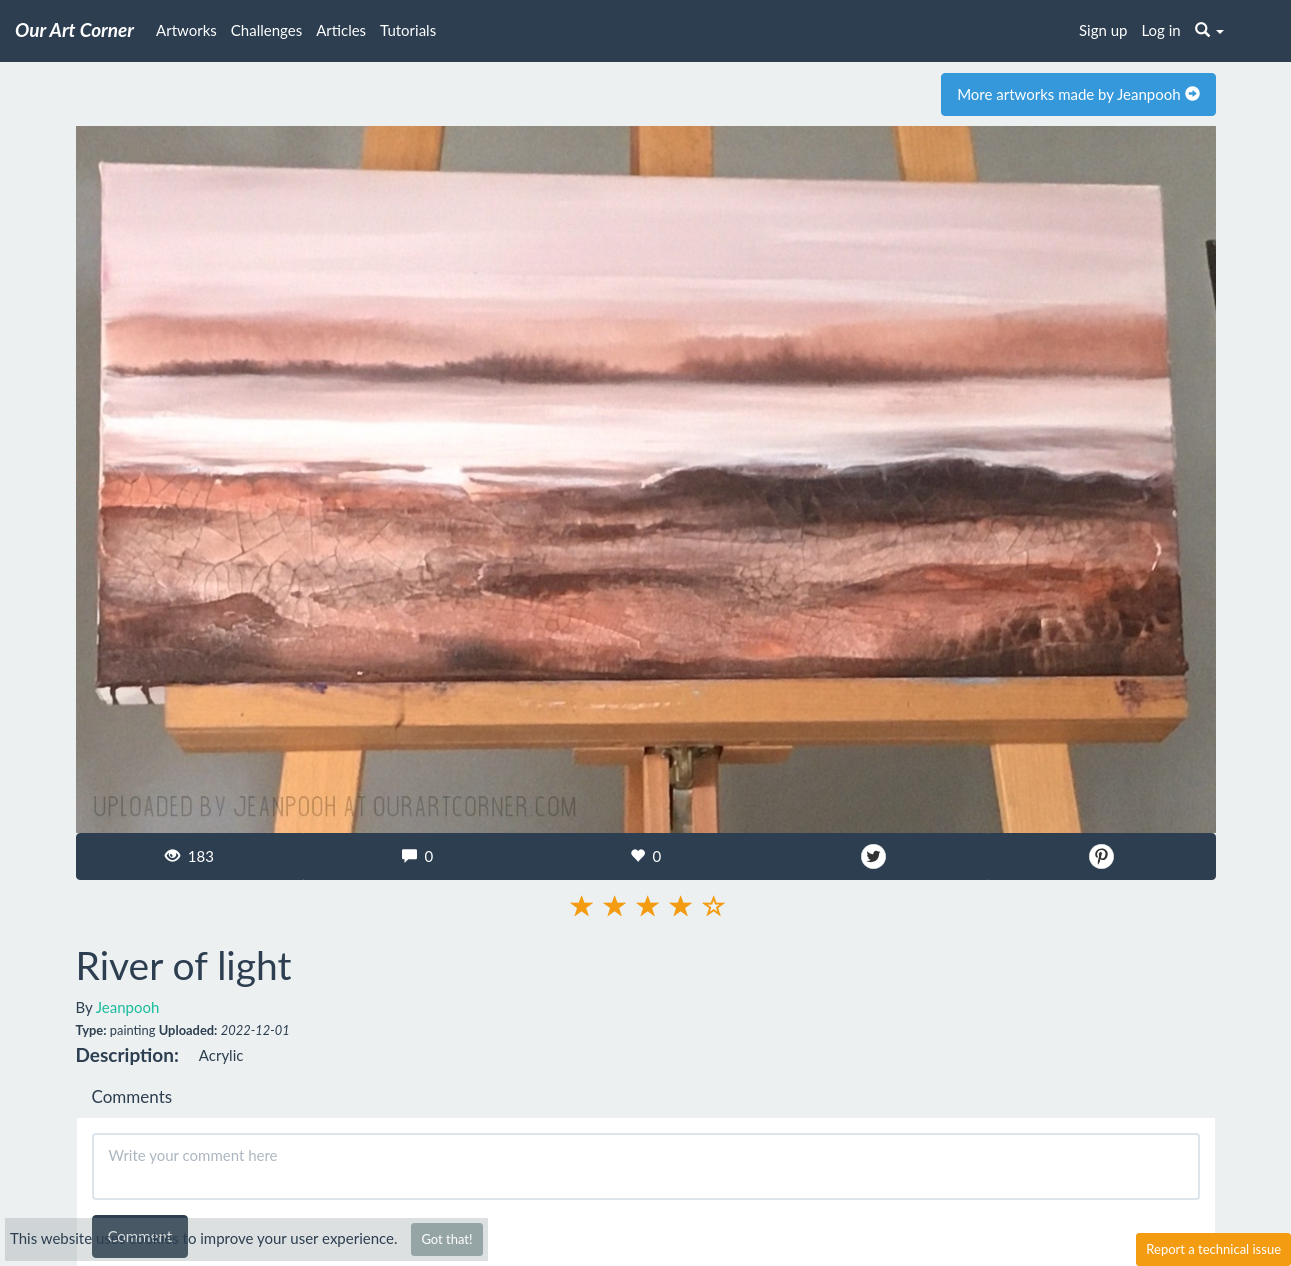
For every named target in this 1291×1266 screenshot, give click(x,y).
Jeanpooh (128, 1007)
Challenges (266, 30)
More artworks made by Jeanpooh (1078, 94)
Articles (341, 30)
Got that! (446, 1239)
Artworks (186, 30)
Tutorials (408, 30)
